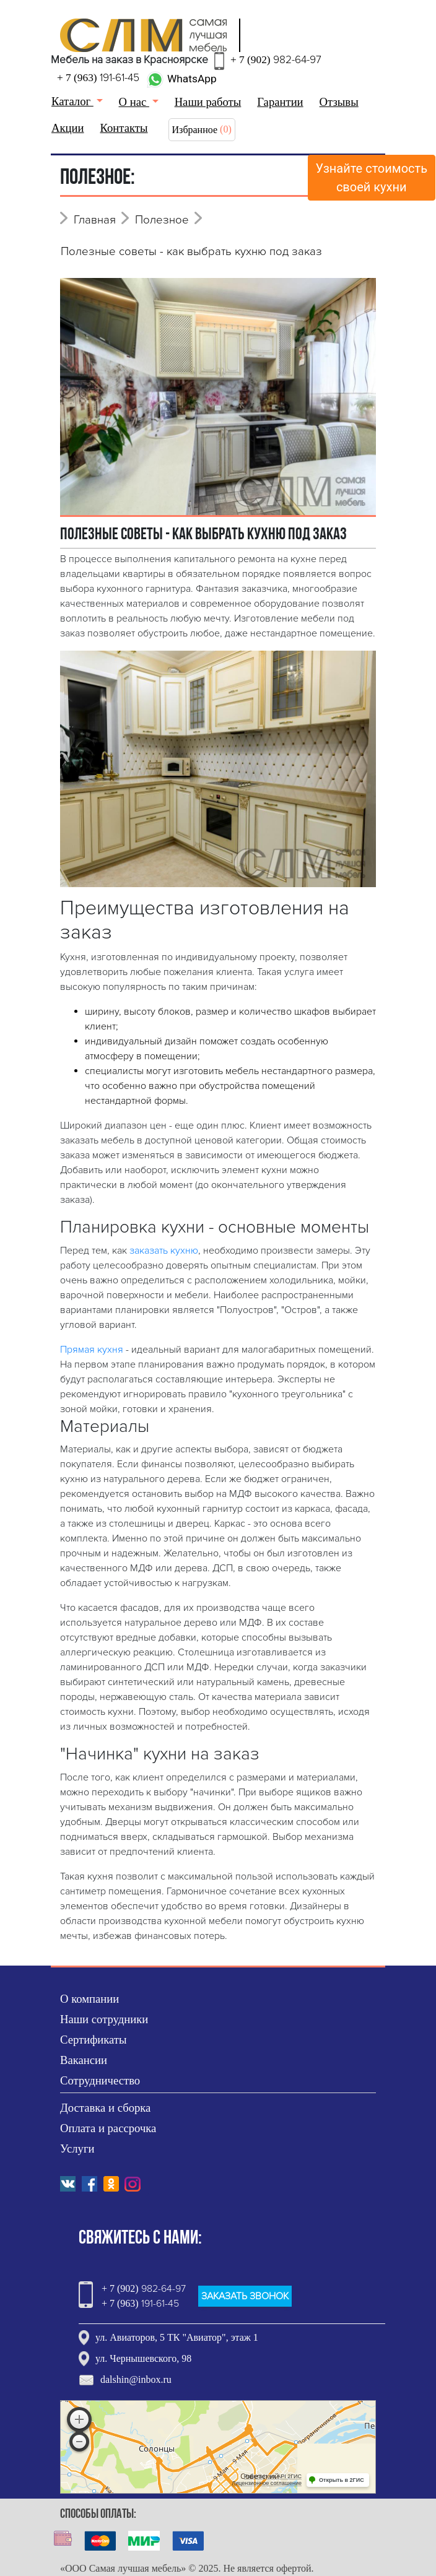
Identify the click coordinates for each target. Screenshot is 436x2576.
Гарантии (280, 101)
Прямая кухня (91, 1349)
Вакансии (83, 2059)
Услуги (77, 2148)
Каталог (72, 101)
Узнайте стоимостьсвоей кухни (372, 177)
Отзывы (339, 101)
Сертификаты (93, 2039)
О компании (89, 1998)
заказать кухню (163, 1250)
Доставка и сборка (105, 2107)
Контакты (124, 127)
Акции (67, 127)
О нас (134, 101)
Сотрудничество (100, 2080)
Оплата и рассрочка (108, 2128)
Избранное (195, 129)
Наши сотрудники (104, 2019)
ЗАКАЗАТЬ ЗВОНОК (245, 2296)
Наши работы (208, 101)
